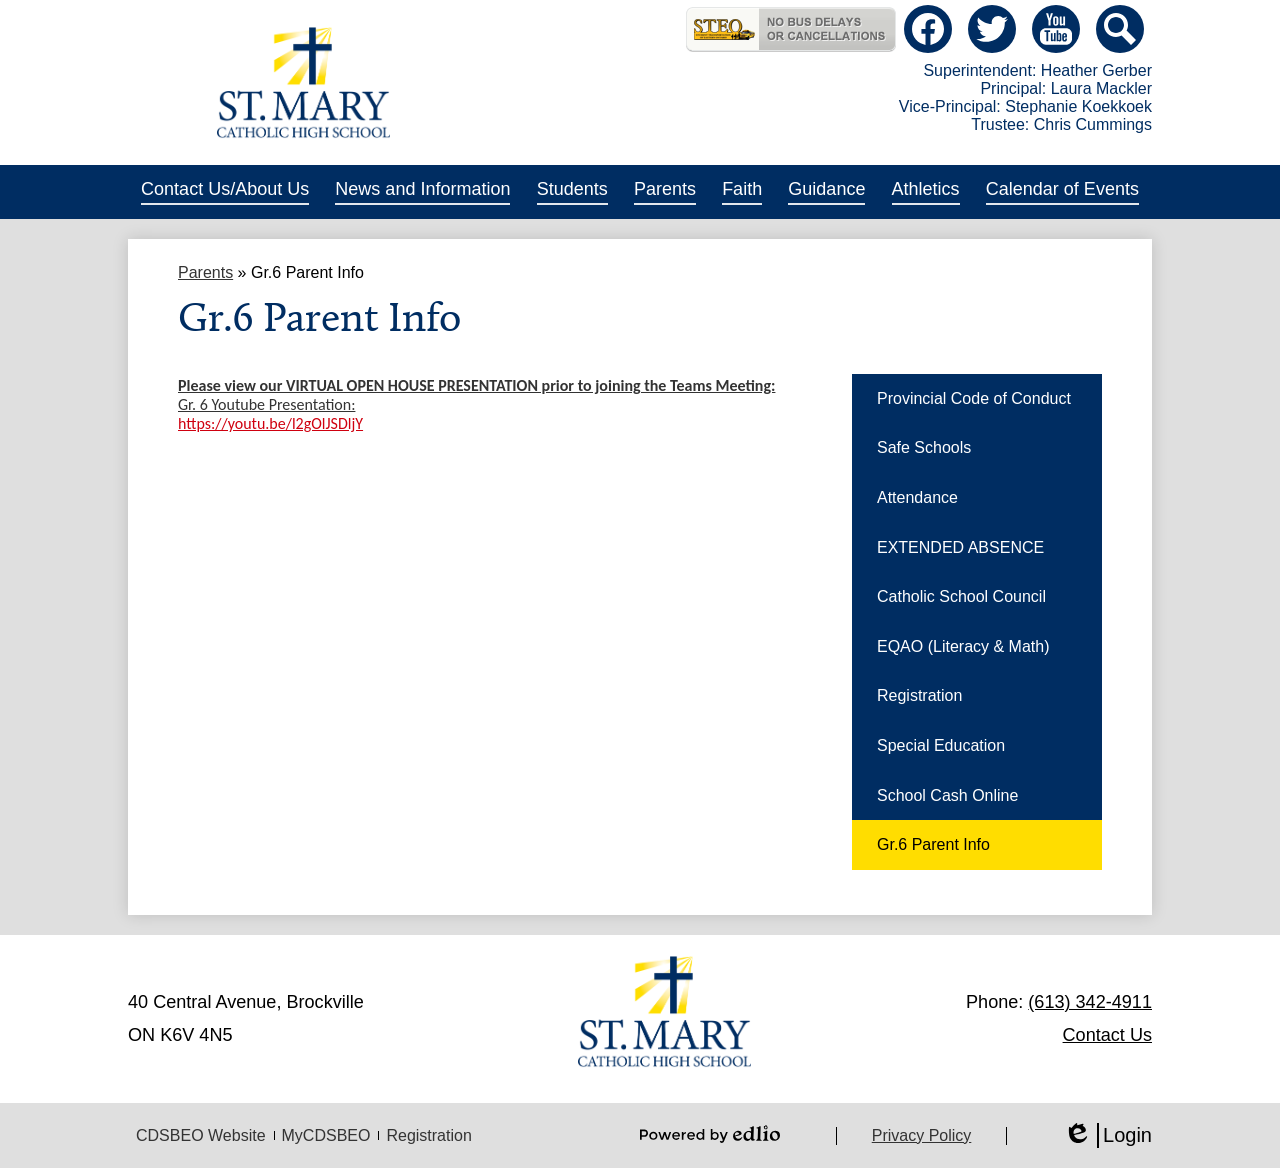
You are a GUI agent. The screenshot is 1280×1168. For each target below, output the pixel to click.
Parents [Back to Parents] (205, 272)
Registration (428, 1135)
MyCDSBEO (326, 1135)
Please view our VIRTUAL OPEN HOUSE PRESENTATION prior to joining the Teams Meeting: (476, 385)
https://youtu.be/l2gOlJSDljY (270, 423)
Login (1107, 1135)
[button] (225, 192)
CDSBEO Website (201, 1135)
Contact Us (1107, 1035)
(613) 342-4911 (1090, 1002)
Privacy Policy (922, 1135)
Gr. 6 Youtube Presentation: (266, 404)
